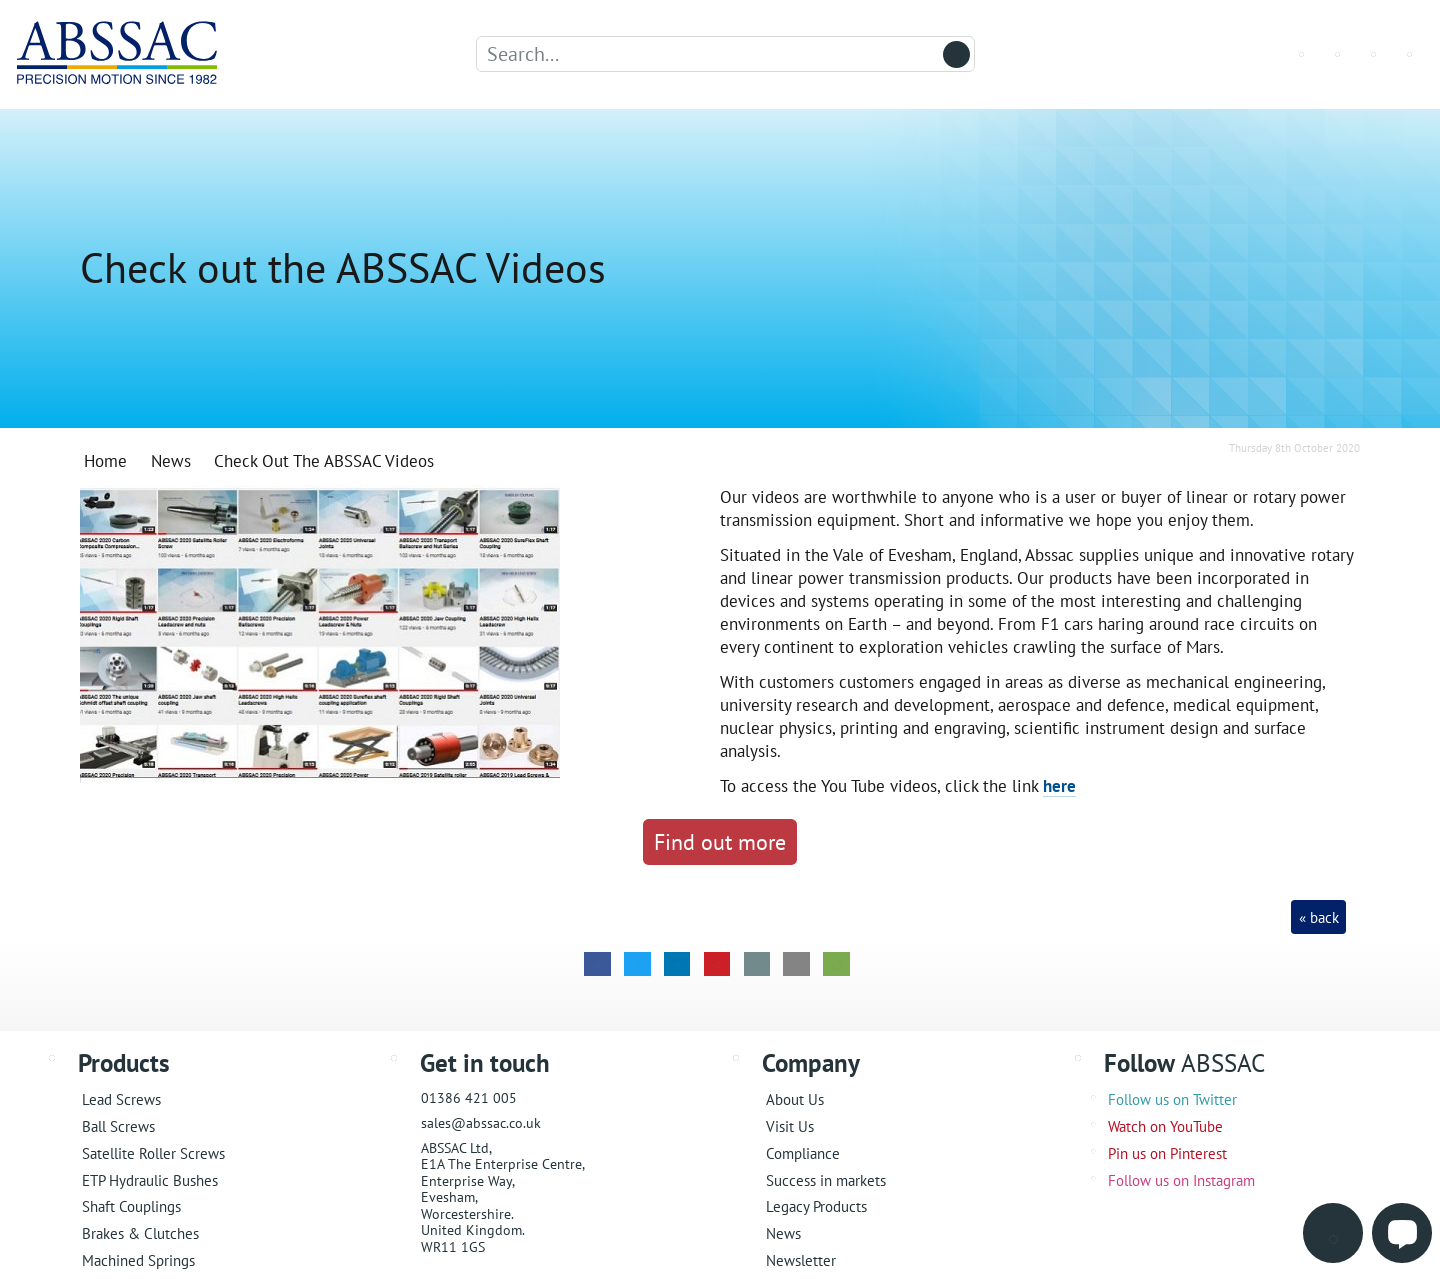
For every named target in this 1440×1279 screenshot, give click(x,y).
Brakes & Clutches (140, 1233)
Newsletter (801, 1260)
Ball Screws (118, 1126)
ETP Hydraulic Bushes (150, 1180)
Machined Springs (138, 1260)
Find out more (720, 841)
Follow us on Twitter (1172, 1099)
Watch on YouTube (1165, 1126)
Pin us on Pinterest (1167, 1153)
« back (1319, 917)
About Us (795, 1099)
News (783, 1233)
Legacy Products (816, 1206)
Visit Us (790, 1126)
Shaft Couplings (131, 1206)
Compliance (803, 1153)
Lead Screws (121, 1099)
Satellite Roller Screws (153, 1153)
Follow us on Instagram (1181, 1180)
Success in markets (826, 1180)
